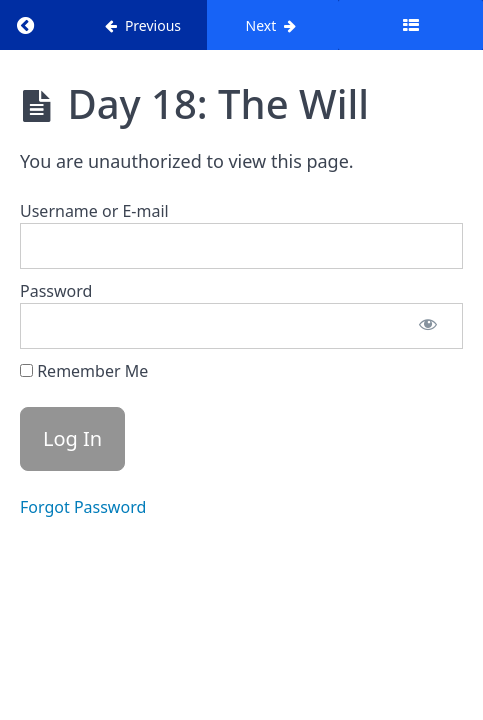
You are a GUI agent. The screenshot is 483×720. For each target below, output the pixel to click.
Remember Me (84, 371)
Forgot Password (83, 507)
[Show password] (428, 326)
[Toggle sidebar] (410, 25)
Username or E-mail (94, 211)
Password (56, 291)
